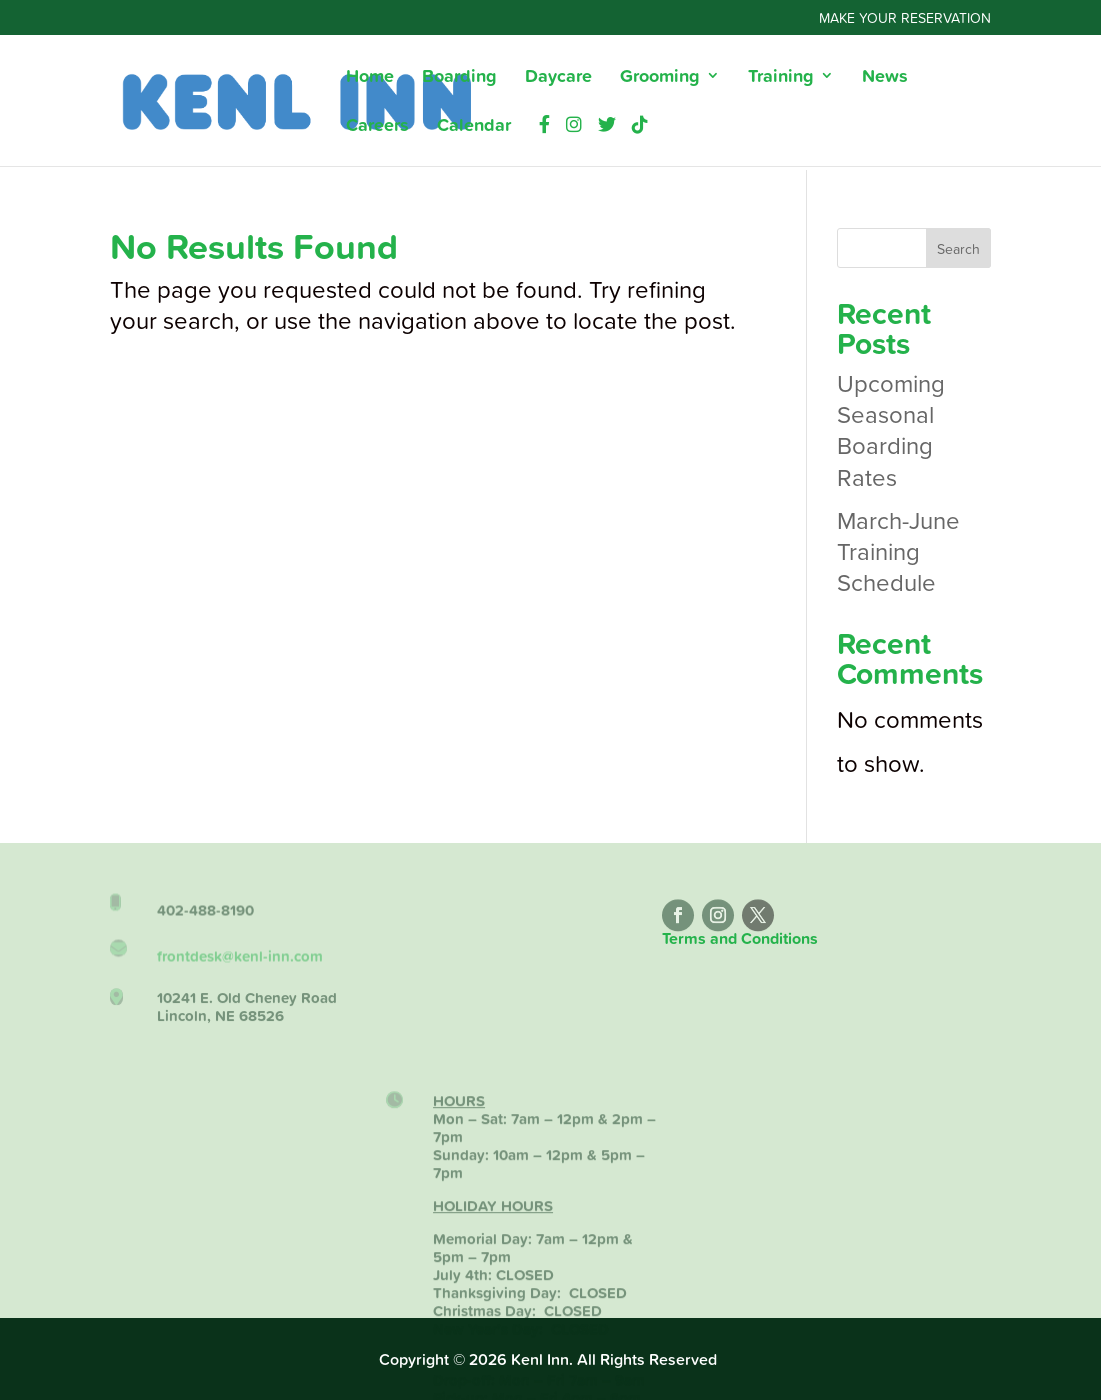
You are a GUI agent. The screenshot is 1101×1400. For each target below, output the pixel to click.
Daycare (558, 78)
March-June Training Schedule (898, 551)
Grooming (660, 78)
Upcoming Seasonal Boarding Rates (891, 430)
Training (781, 78)
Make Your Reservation (905, 19)
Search (958, 248)
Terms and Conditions (740, 938)
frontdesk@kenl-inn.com (240, 964)
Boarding (459, 78)
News (885, 78)
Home (370, 78)
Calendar (474, 127)
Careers (377, 127)
